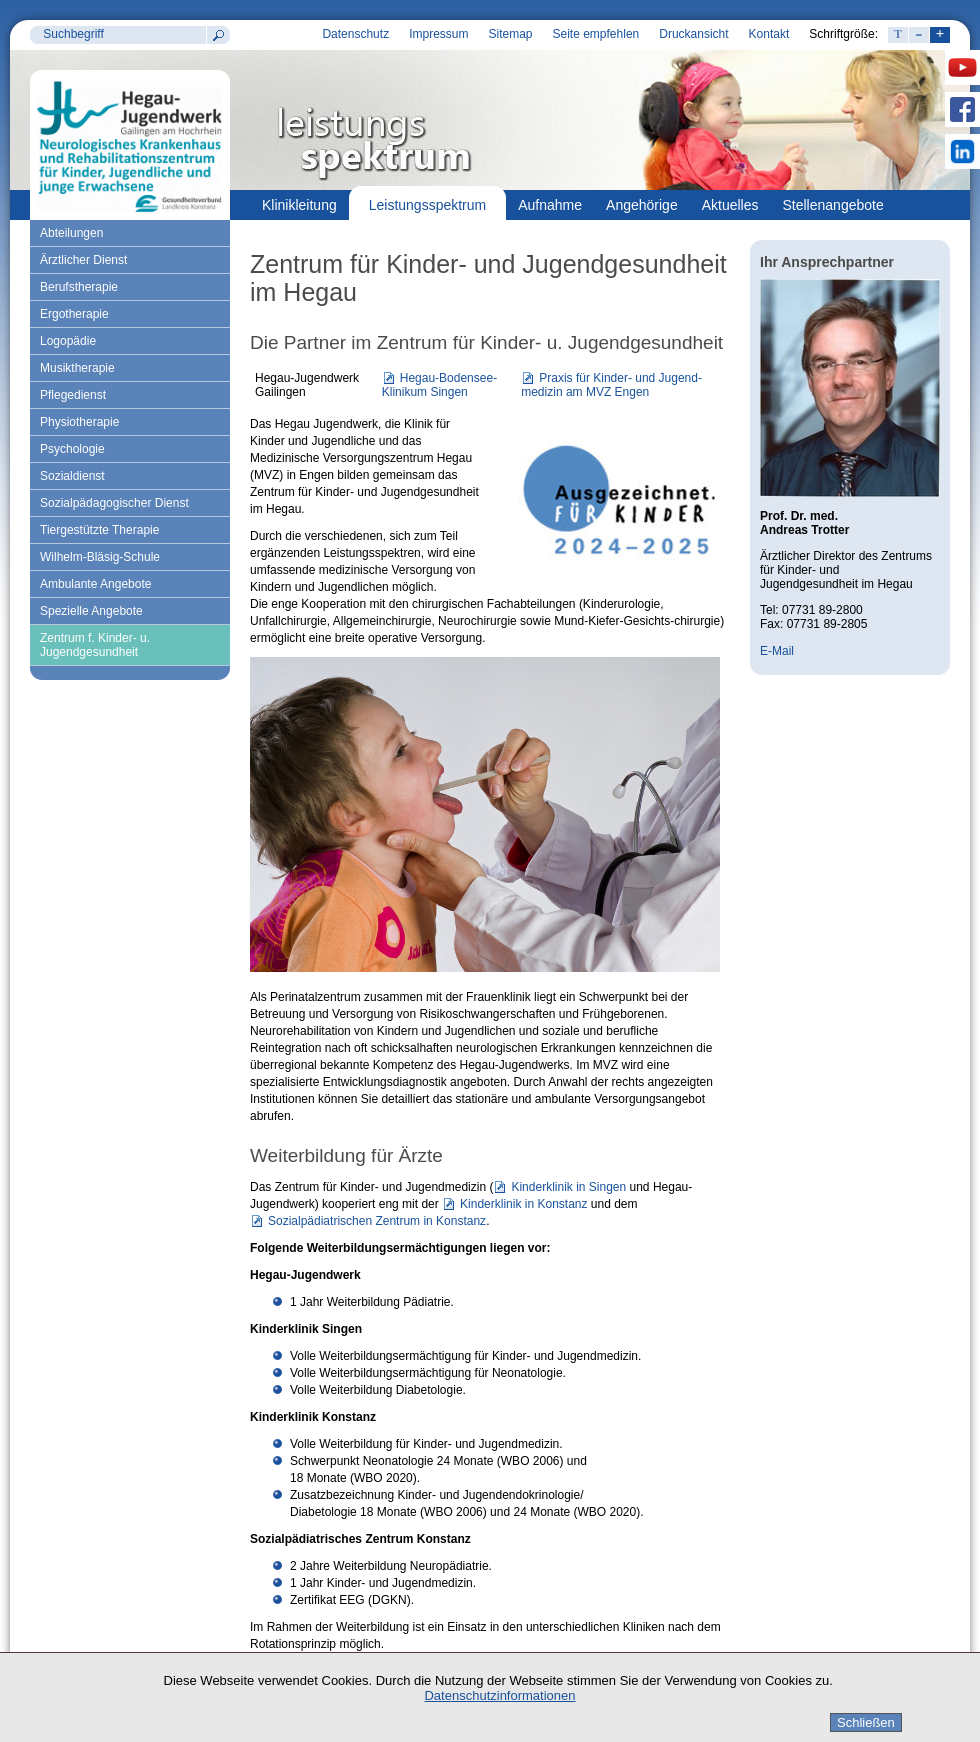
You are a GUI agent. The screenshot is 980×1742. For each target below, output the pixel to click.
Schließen (866, 1722)
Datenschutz (355, 34)
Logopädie (68, 341)
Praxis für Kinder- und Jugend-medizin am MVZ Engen (611, 385)
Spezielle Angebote (91, 611)
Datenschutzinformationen (499, 1695)
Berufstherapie (79, 287)
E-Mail (777, 651)
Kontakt (769, 34)
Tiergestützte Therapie (99, 530)
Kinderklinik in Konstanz (523, 1204)
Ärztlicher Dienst (83, 260)
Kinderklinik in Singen (568, 1187)
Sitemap (510, 34)
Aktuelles (730, 205)
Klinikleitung (299, 205)
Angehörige (642, 205)
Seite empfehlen (596, 34)
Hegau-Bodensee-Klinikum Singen (439, 385)
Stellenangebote (833, 205)
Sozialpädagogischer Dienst (114, 503)
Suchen (218, 35)
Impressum (438, 34)
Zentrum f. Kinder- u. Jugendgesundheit (95, 645)
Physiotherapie (79, 422)
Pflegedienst (73, 395)
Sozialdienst (72, 476)
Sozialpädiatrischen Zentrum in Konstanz (377, 1221)
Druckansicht (693, 34)
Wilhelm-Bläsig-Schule (100, 557)
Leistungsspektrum (428, 205)
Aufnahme (550, 205)
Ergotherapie (74, 314)
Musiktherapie (77, 368)
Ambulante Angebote (95, 584)
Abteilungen (71, 233)
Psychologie (72, 449)
